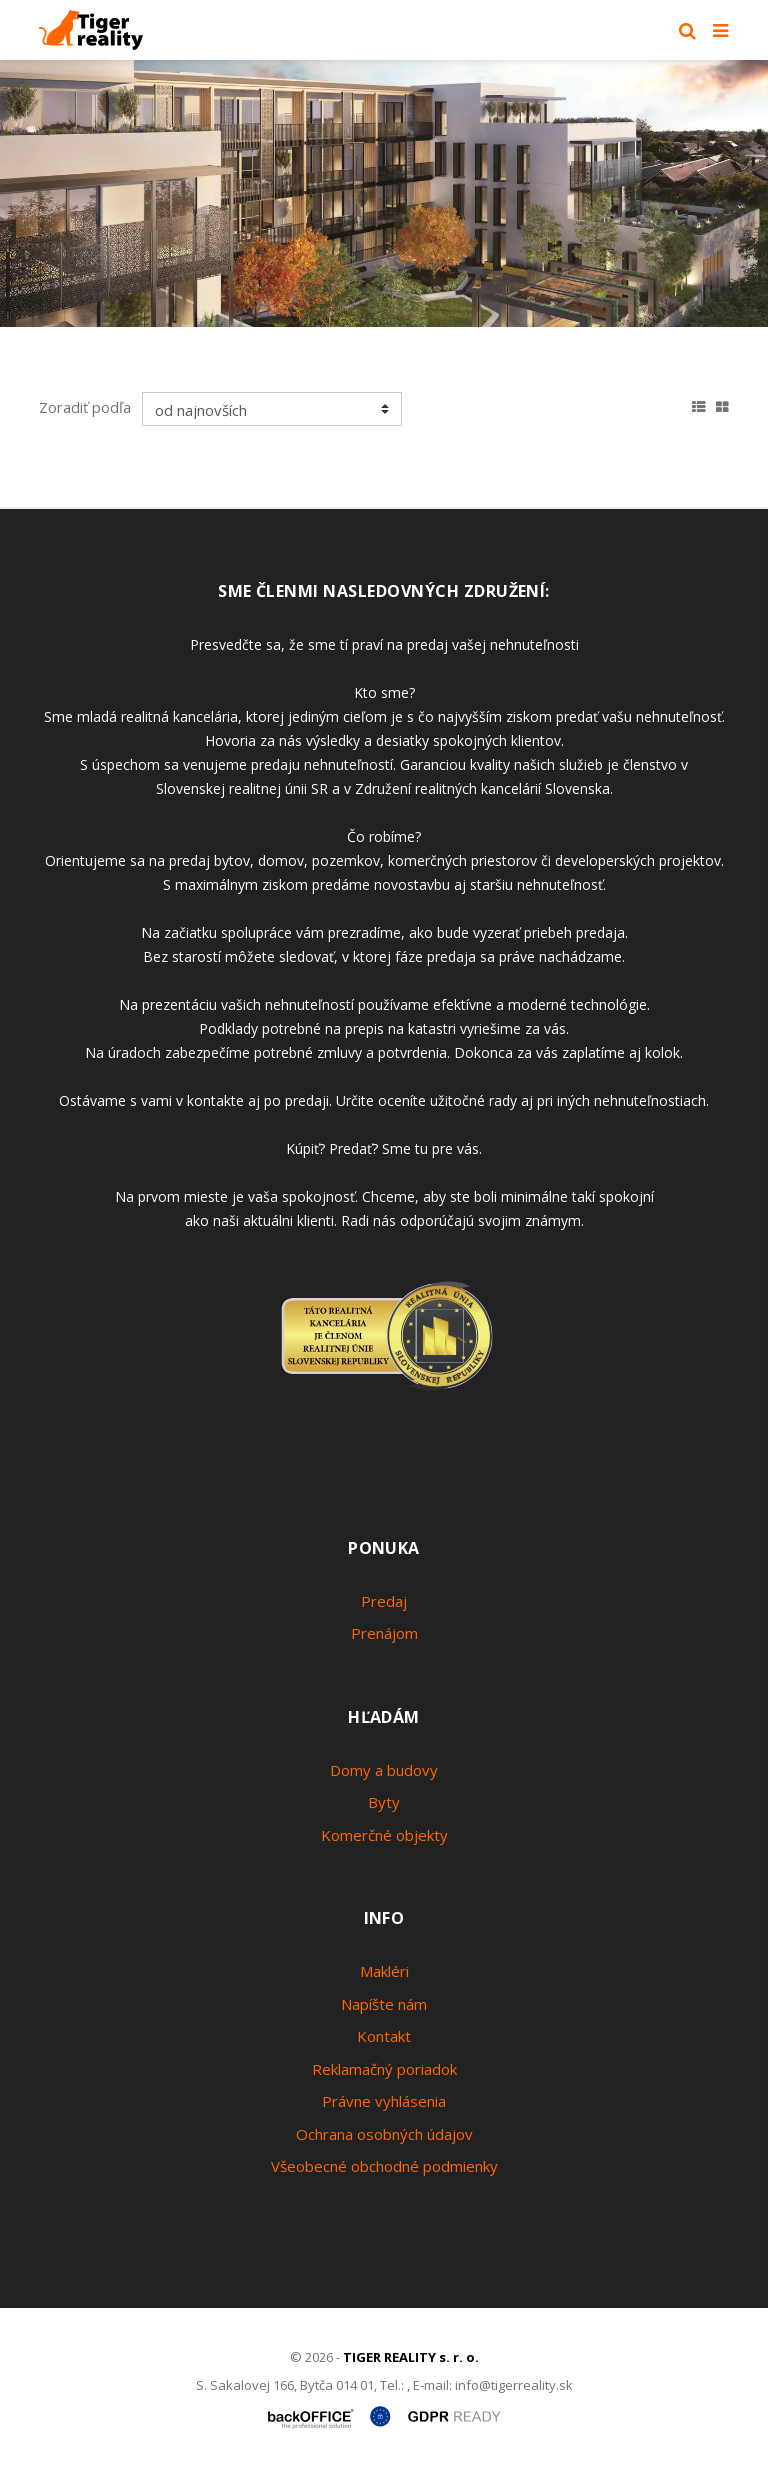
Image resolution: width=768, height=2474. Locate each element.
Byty (384, 1802)
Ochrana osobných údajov (384, 2134)
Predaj (384, 1601)
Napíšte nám (384, 2004)
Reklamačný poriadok (384, 2069)
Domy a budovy (384, 1770)
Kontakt (384, 2036)
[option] (384, 193)
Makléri (384, 1971)
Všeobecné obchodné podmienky (384, 2166)
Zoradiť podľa (85, 407)
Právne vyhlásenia (384, 2101)
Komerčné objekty (384, 1835)
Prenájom (384, 1633)
